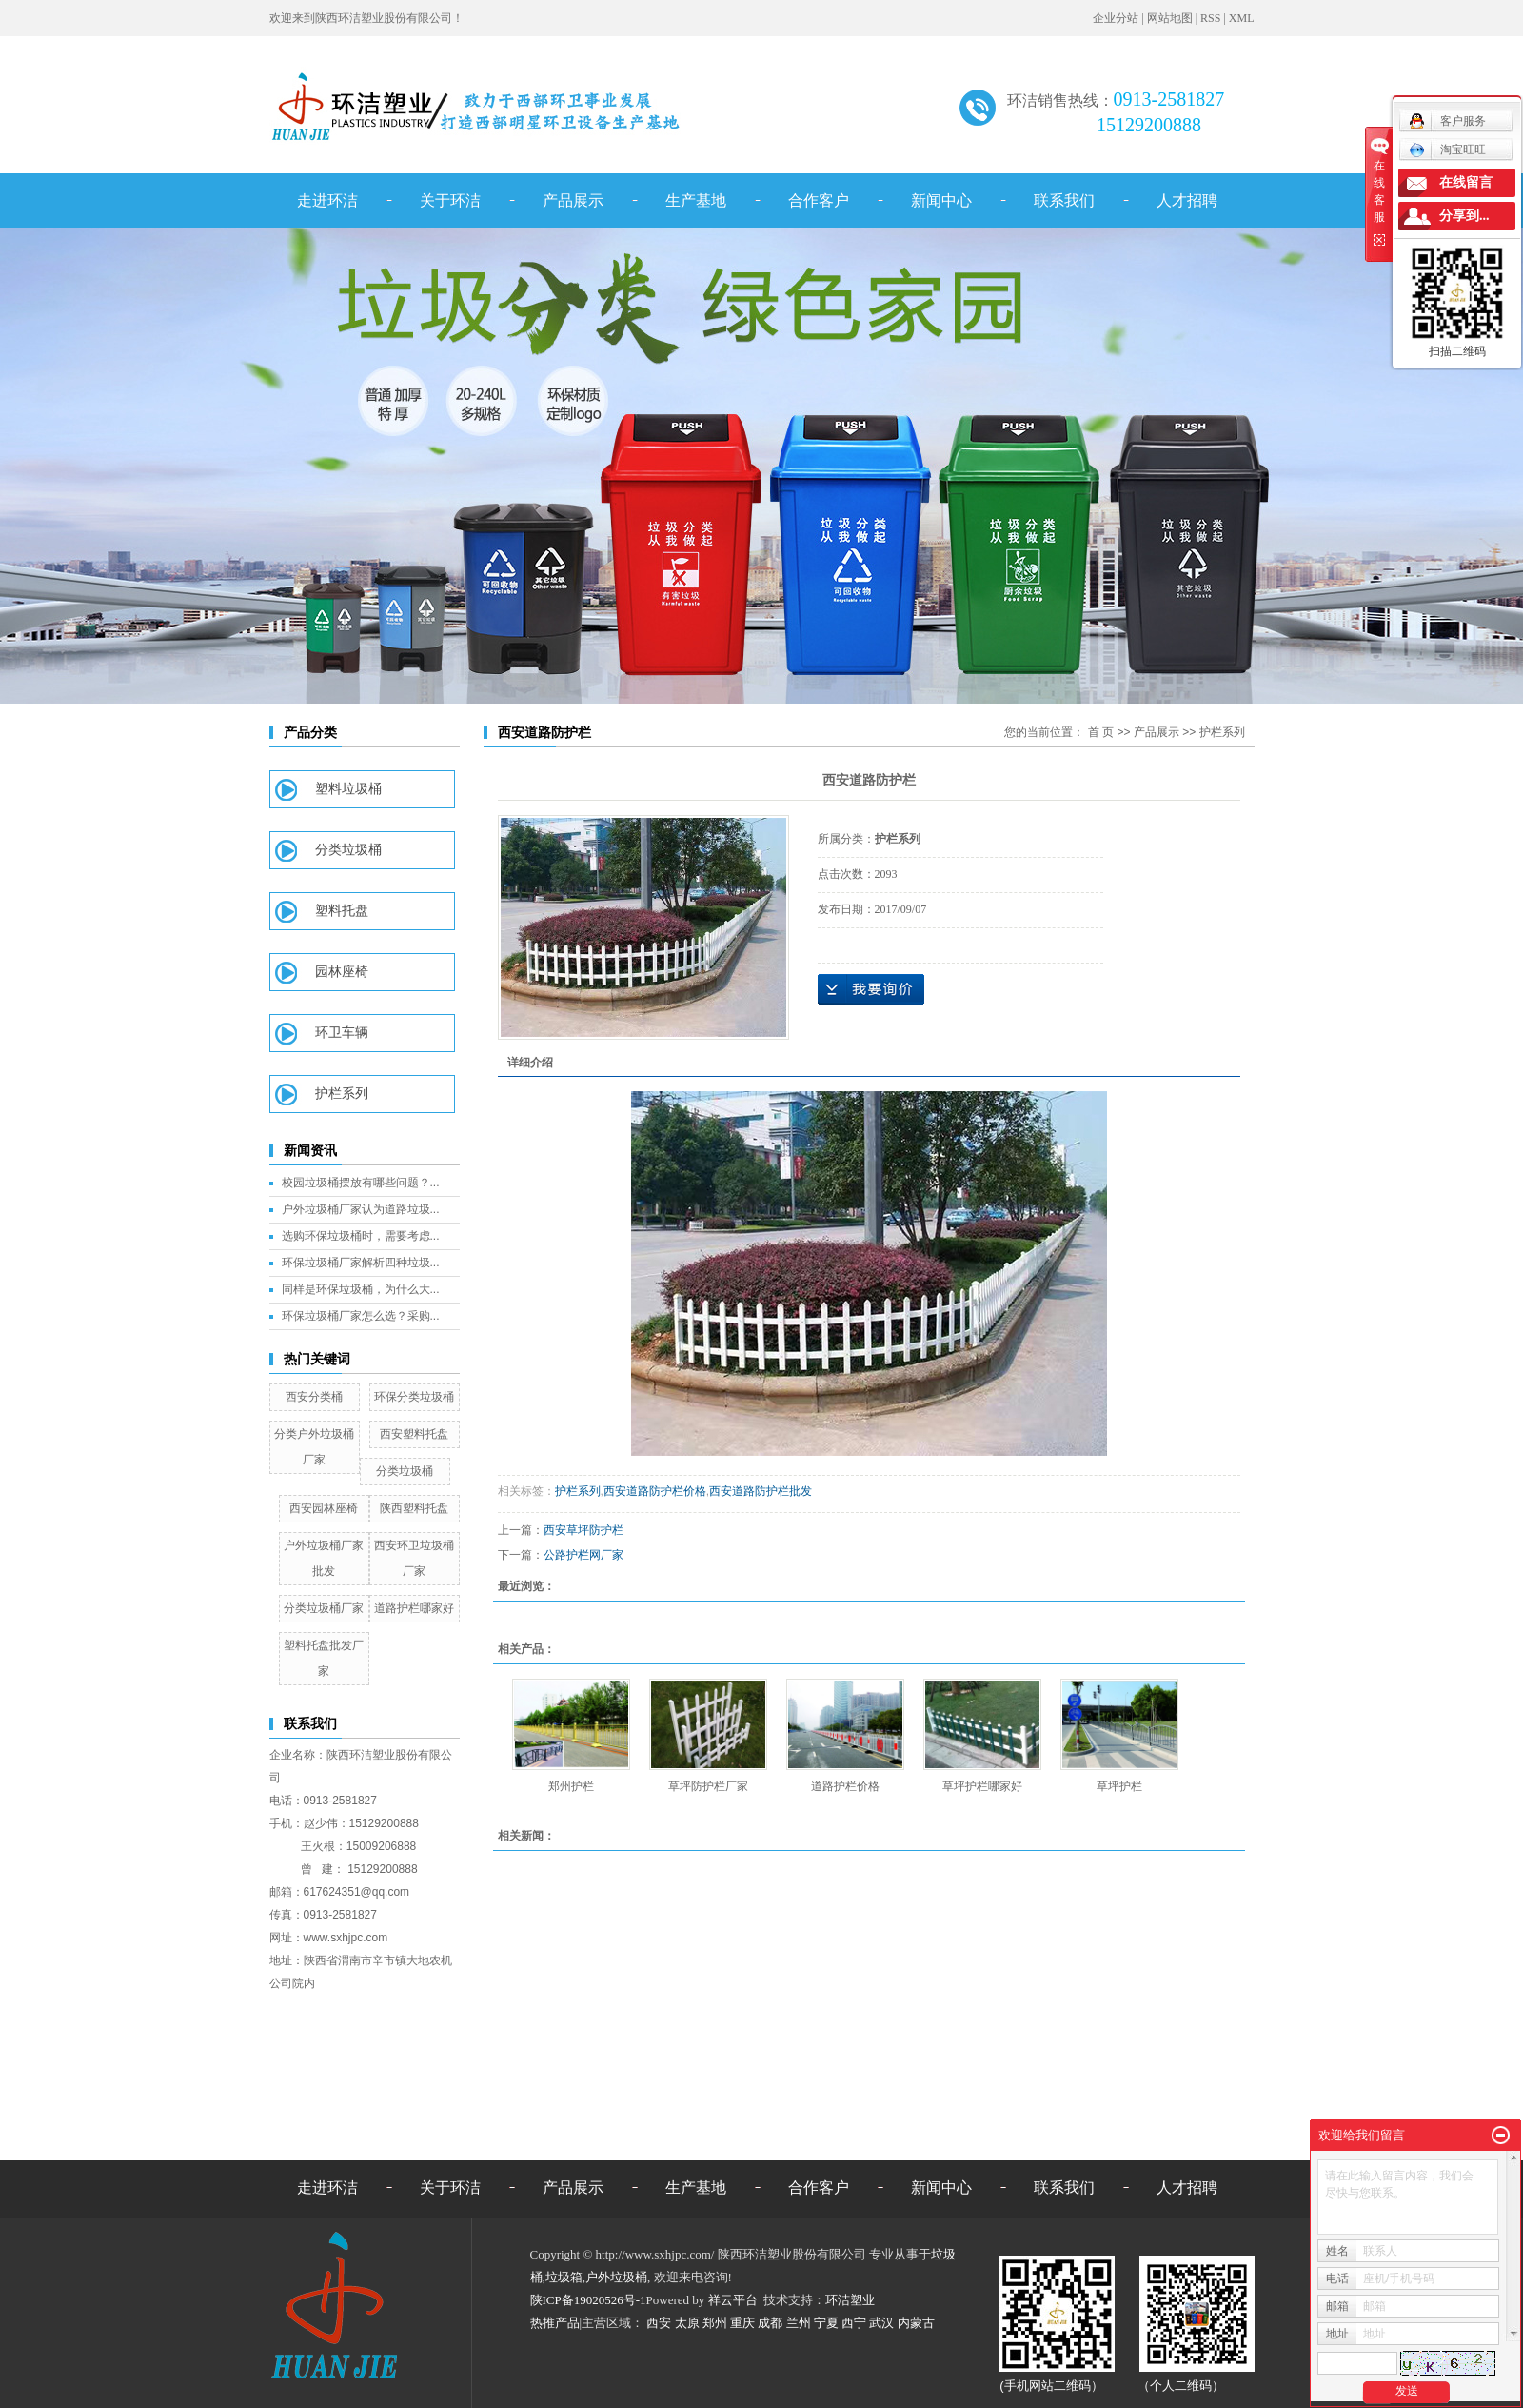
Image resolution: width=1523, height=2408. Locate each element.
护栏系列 (341, 1093)
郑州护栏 (571, 1786)
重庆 (742, 2323)
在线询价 (871, 989)
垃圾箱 (564, 2277)
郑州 (714, 2323)
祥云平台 (733, 2300)
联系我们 (1064, 200)
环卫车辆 (341, 1032)
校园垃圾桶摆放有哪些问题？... (361, 1182)
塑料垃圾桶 (348, 789)
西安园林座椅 (323, 1508)
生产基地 (695, 200)
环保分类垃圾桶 (414, 1396)
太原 (687, 2323)
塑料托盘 (341, 911)
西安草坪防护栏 (583, 1530)
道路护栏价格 (845, 1786)
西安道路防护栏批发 (760, 1491)
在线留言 (1466, 182)
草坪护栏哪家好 (982, 1786)
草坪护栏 (1119, 1786)
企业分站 (1115, 18)
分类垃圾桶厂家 (324, 1608)
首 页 (1101, 732)
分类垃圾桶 (348, 850)
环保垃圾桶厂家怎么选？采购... (361, 1316)
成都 (770, 2323)
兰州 (798, 2323)
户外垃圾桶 (616, 2277)
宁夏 (826, 2323)
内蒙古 (916, 2323)
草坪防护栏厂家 (708, 1786)
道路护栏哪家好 (414, 1608)
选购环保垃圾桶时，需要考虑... (361, 1236)
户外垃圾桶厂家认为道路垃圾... (361, 1209)
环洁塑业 (850, 2300)
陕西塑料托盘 (414, 1508)
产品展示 (573, 200)
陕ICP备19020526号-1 (588, 2300)
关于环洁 (450, 200)
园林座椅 (341, 972)
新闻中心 (941, 200)
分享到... (1464, 216)
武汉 (881, 2323)
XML (1242, 18)
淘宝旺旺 (1447, 149)
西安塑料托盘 (414, 1434)
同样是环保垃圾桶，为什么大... (361, 1289)
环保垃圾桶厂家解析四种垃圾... (361, 1262)
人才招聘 (1187, 200)
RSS (1210, 18)
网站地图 (1170, 18)
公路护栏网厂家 (583, 1555)
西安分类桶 (314, 1396)
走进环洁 (327, 200)
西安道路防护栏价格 (654, 1491)
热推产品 (555, 2323)
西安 (658, 2323)
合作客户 (818, 200)
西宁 (853, 2323)
